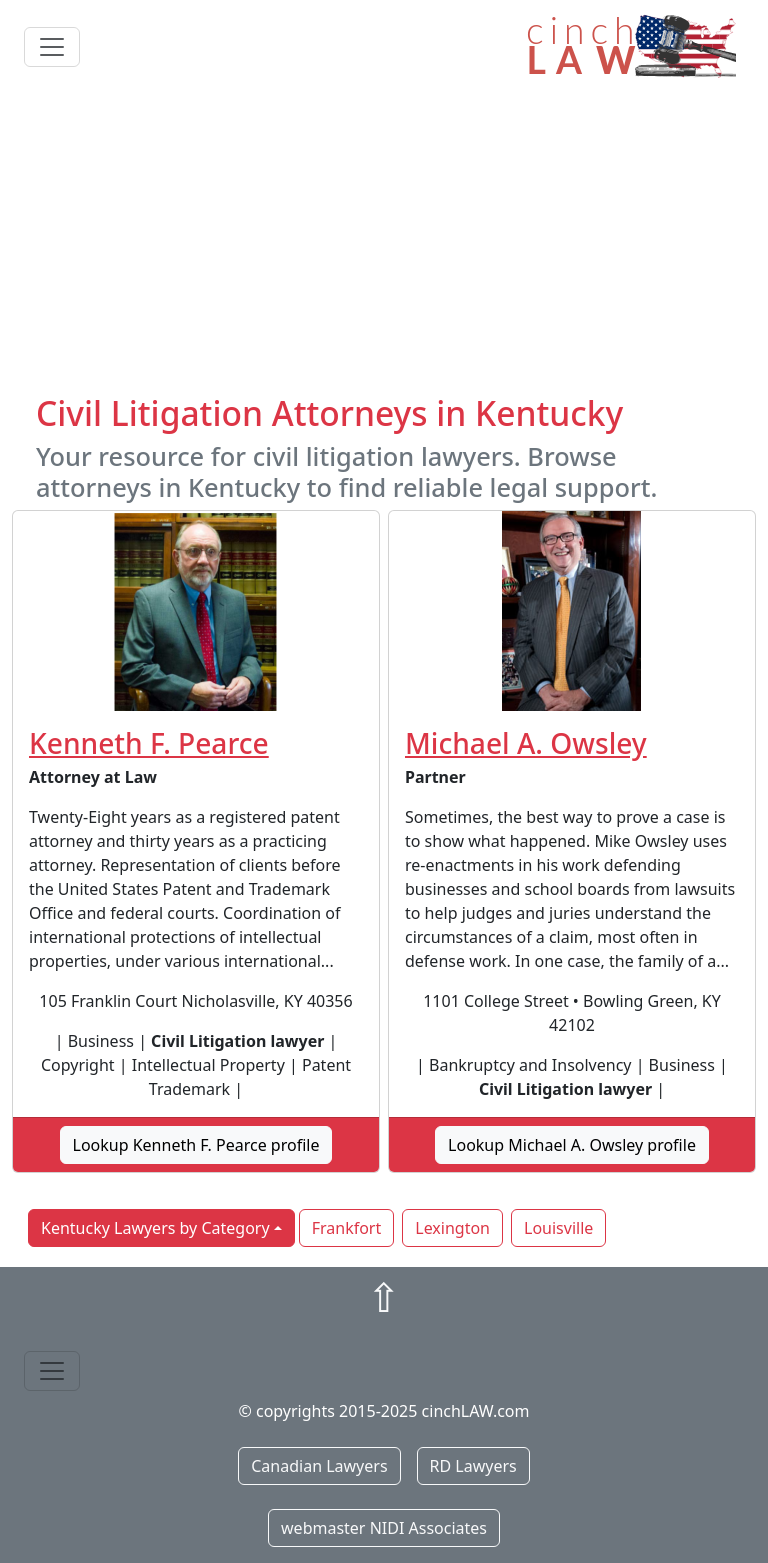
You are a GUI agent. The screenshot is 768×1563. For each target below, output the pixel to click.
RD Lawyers (473, 1466)
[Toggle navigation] (52, 47)
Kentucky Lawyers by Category (155, 1228)
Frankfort (347, 1228)
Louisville (558, 1228)
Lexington (452, 1228)
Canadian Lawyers (319, 1466)
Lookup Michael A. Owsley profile (572, 1145)
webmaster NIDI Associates (384, 1528)
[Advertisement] (384, 243)
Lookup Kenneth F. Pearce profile (196, 1145)
